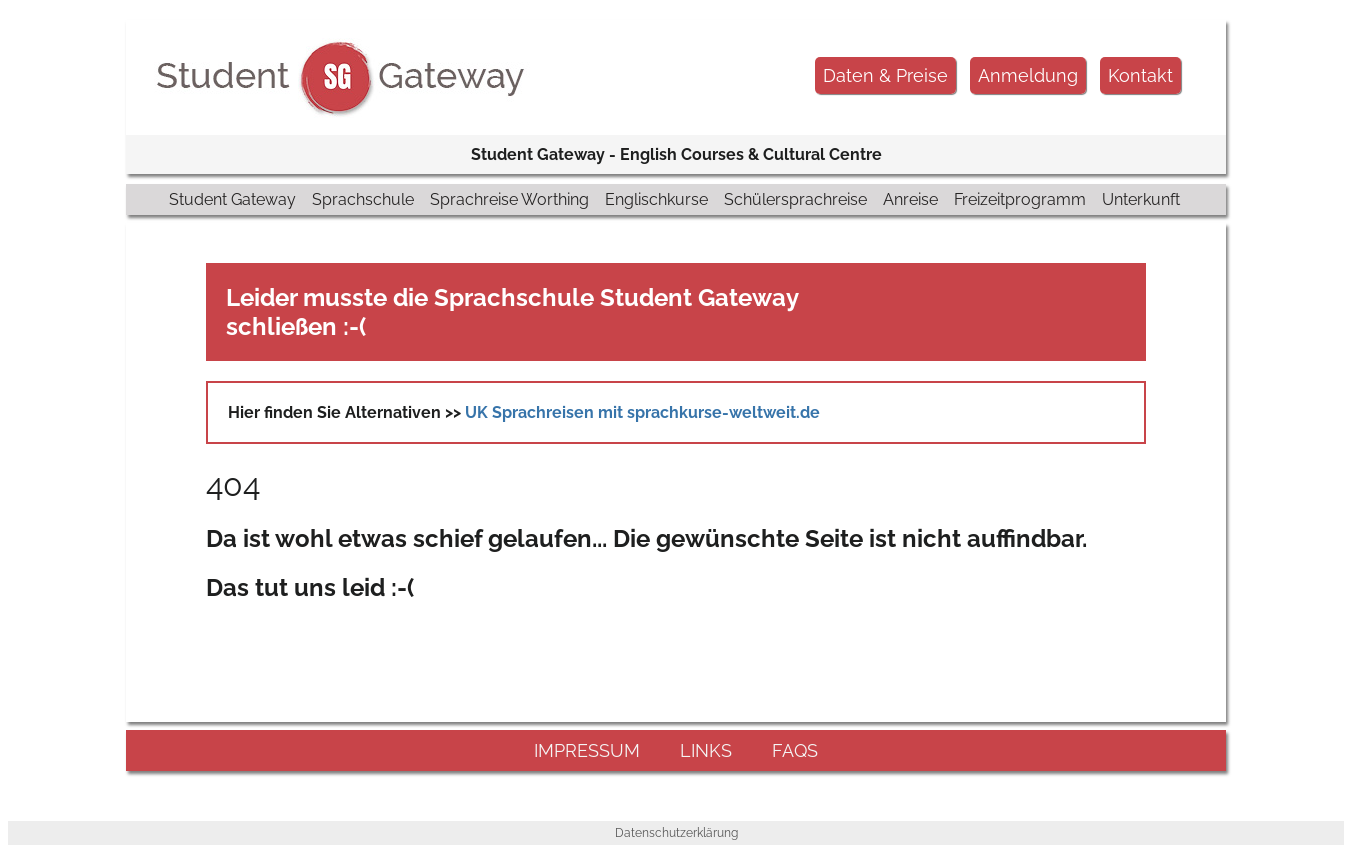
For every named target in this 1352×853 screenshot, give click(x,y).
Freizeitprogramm (1020, 199)
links (706, 750)
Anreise (910, 199)
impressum (587, 750)
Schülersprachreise (795, 199)
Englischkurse (656, 199)
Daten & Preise (885, 75)
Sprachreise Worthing (509, 199)
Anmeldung (1028, 75)
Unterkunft (1141, 199)
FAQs (795, 750)
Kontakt (1140, 75)
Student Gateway (232, 199)
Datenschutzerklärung (676, 833)
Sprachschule (363, 199)
